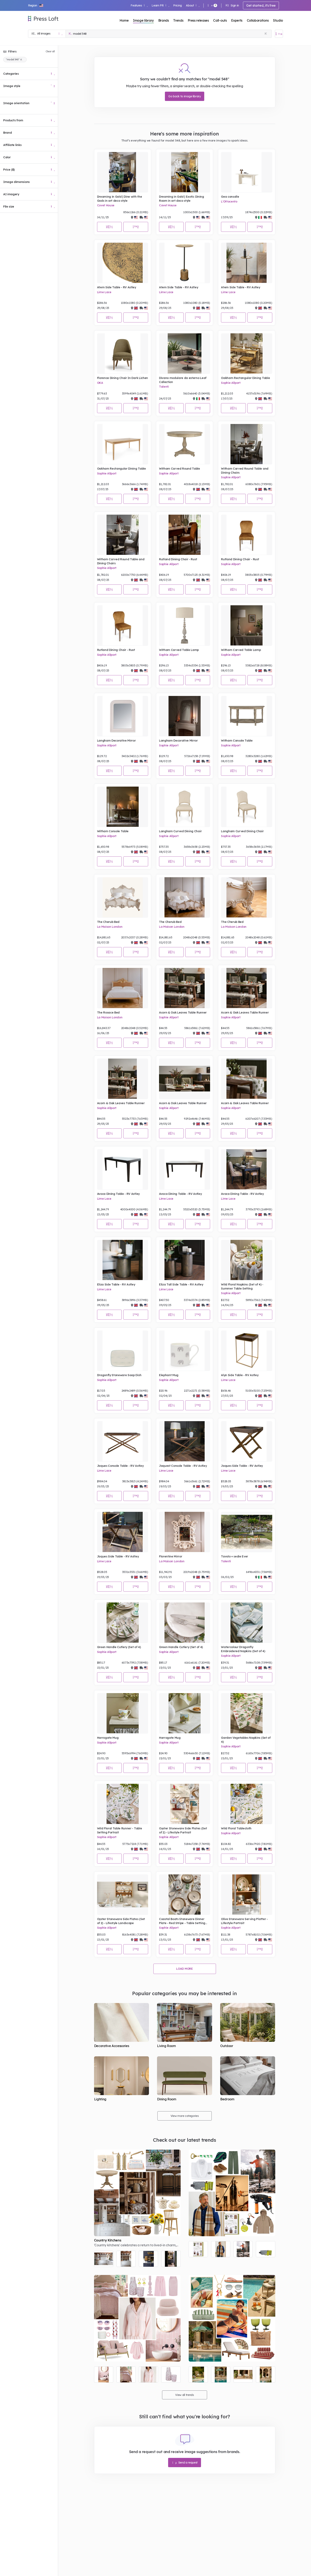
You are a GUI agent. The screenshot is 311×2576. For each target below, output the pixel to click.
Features (139, 5)
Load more (184, 1969)
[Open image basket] (279, 34)
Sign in (232, 5)
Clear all (50, 51)
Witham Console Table (237, 740)
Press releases (198, 20)
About (192, 5)
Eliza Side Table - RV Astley (116, 1284)
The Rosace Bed (108, 1012)
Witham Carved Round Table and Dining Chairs (244, 470)
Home (124, 20)
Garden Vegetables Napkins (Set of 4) (245, 1740)
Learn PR (160, 5)
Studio (278, 20)
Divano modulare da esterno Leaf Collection (182, 380)
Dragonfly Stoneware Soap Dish (119, 1375)
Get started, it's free (261, 5)
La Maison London (110, 927)
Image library (143, 20)
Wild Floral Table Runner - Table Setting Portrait (119, 1830)
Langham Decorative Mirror (116, 740)
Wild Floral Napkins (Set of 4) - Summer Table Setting (242, 1286)
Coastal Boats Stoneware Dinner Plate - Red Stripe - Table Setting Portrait (182, 1921)
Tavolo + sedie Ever (234, 1556)
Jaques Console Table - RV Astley (120, 1466)
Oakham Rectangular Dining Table (245, 378)
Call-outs (220, 20)
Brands (163, 20)
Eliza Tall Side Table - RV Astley (181, 1284)
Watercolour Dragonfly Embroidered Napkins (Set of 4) (243, 1649)
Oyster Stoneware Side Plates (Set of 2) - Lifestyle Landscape (121, 1921)
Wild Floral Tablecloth (236, 1828)
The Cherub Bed (108, 922)
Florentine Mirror (170, 1556)
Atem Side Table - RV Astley (116, 287)
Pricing (177, 5)
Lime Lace (104, 292)
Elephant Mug (168, 1375)
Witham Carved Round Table (179, 468)
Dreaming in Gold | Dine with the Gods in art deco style (119, 199)
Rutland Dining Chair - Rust (178, 559)
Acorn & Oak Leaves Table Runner (183, 1012)
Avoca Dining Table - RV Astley (118, 1194)
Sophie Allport (231, 383)
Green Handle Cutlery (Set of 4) (119, 1647)
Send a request (185, 2462)
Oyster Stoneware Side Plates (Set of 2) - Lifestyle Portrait (183, 1830)
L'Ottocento (229, 201)
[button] (36, 5)
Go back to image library (184, 96)
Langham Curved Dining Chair (180, 831)
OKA (100, 383)
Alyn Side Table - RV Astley (239, 1375)
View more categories (185, 2116)
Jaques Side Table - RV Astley (242, 1466)
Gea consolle (230, 196)
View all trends (184, 2395)
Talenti (164, 386)
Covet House (105, 205)
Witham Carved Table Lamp (179, 650)
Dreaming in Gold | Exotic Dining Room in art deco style (181, 199)
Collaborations (258, 20)
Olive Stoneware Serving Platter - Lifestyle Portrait (244, 1921)
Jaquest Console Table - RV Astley (183, 1466)
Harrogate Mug (108, 1738)
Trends (178, 20)
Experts (236, 20)
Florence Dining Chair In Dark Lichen (122, 378)
